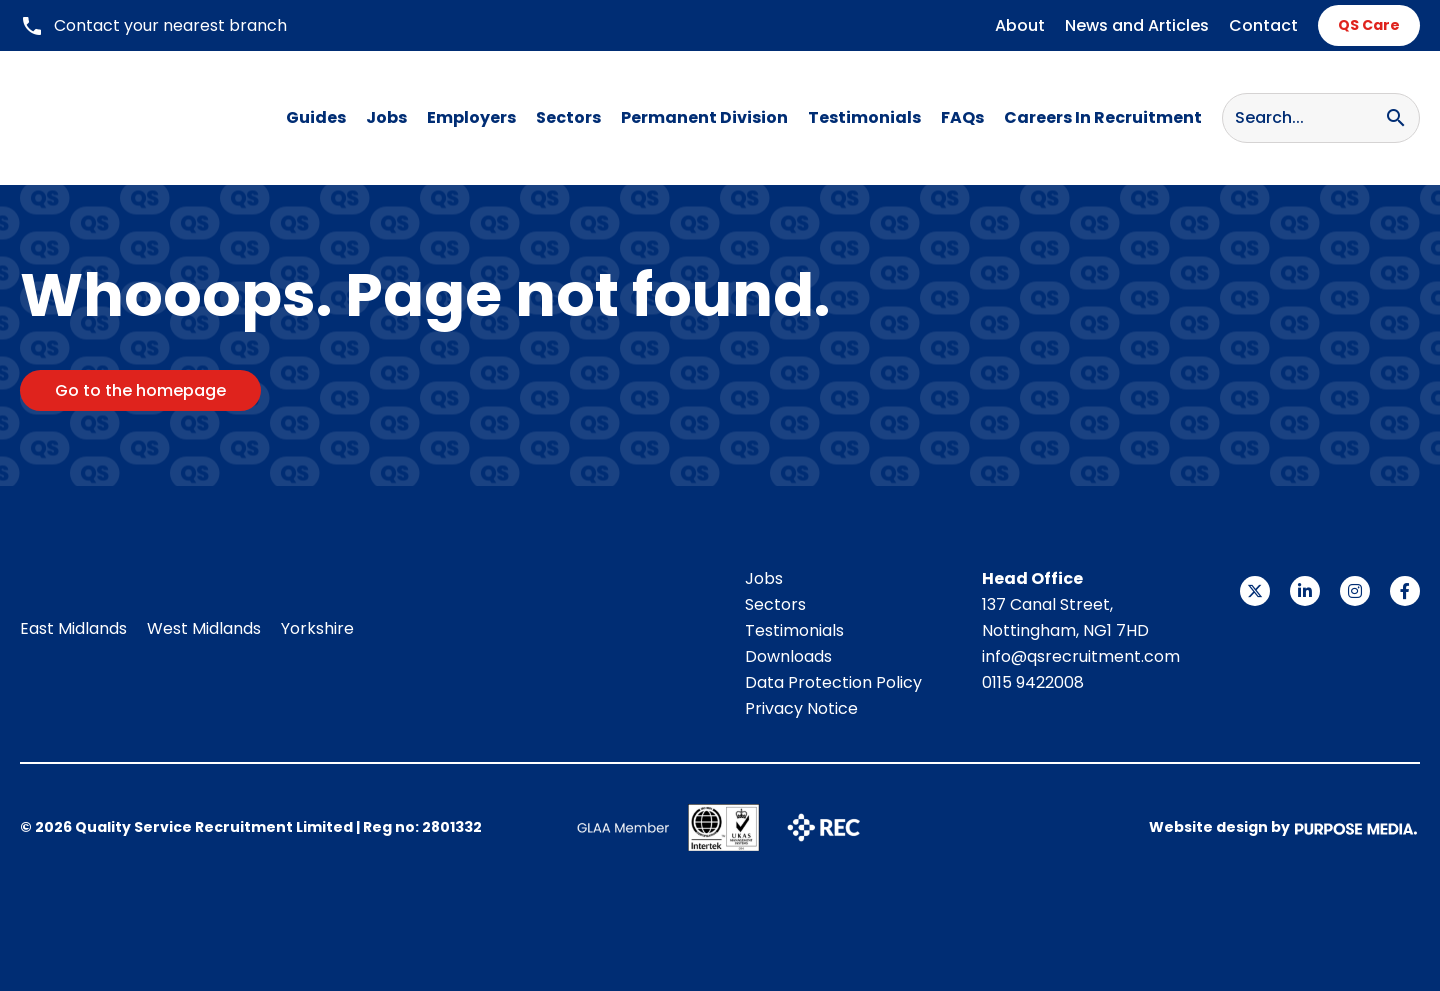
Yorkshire (317, 628)
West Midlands (204, 628)
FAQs (962, 117)
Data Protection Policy (833, 682)
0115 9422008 (1033, 682)
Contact (1263, 25)
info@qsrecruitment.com (1081, 656)
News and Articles (1137, 25)
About (1020, 25)
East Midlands (73, 628)
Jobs (386, 117)
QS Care (1369, 25)
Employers (471, 117)
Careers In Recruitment (1103, 117)
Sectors (568, 117)
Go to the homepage (140, 390)
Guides (316, 117)
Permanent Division (704, 117)
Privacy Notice (801, 708)
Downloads (788, 656)
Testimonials (864, 117)
